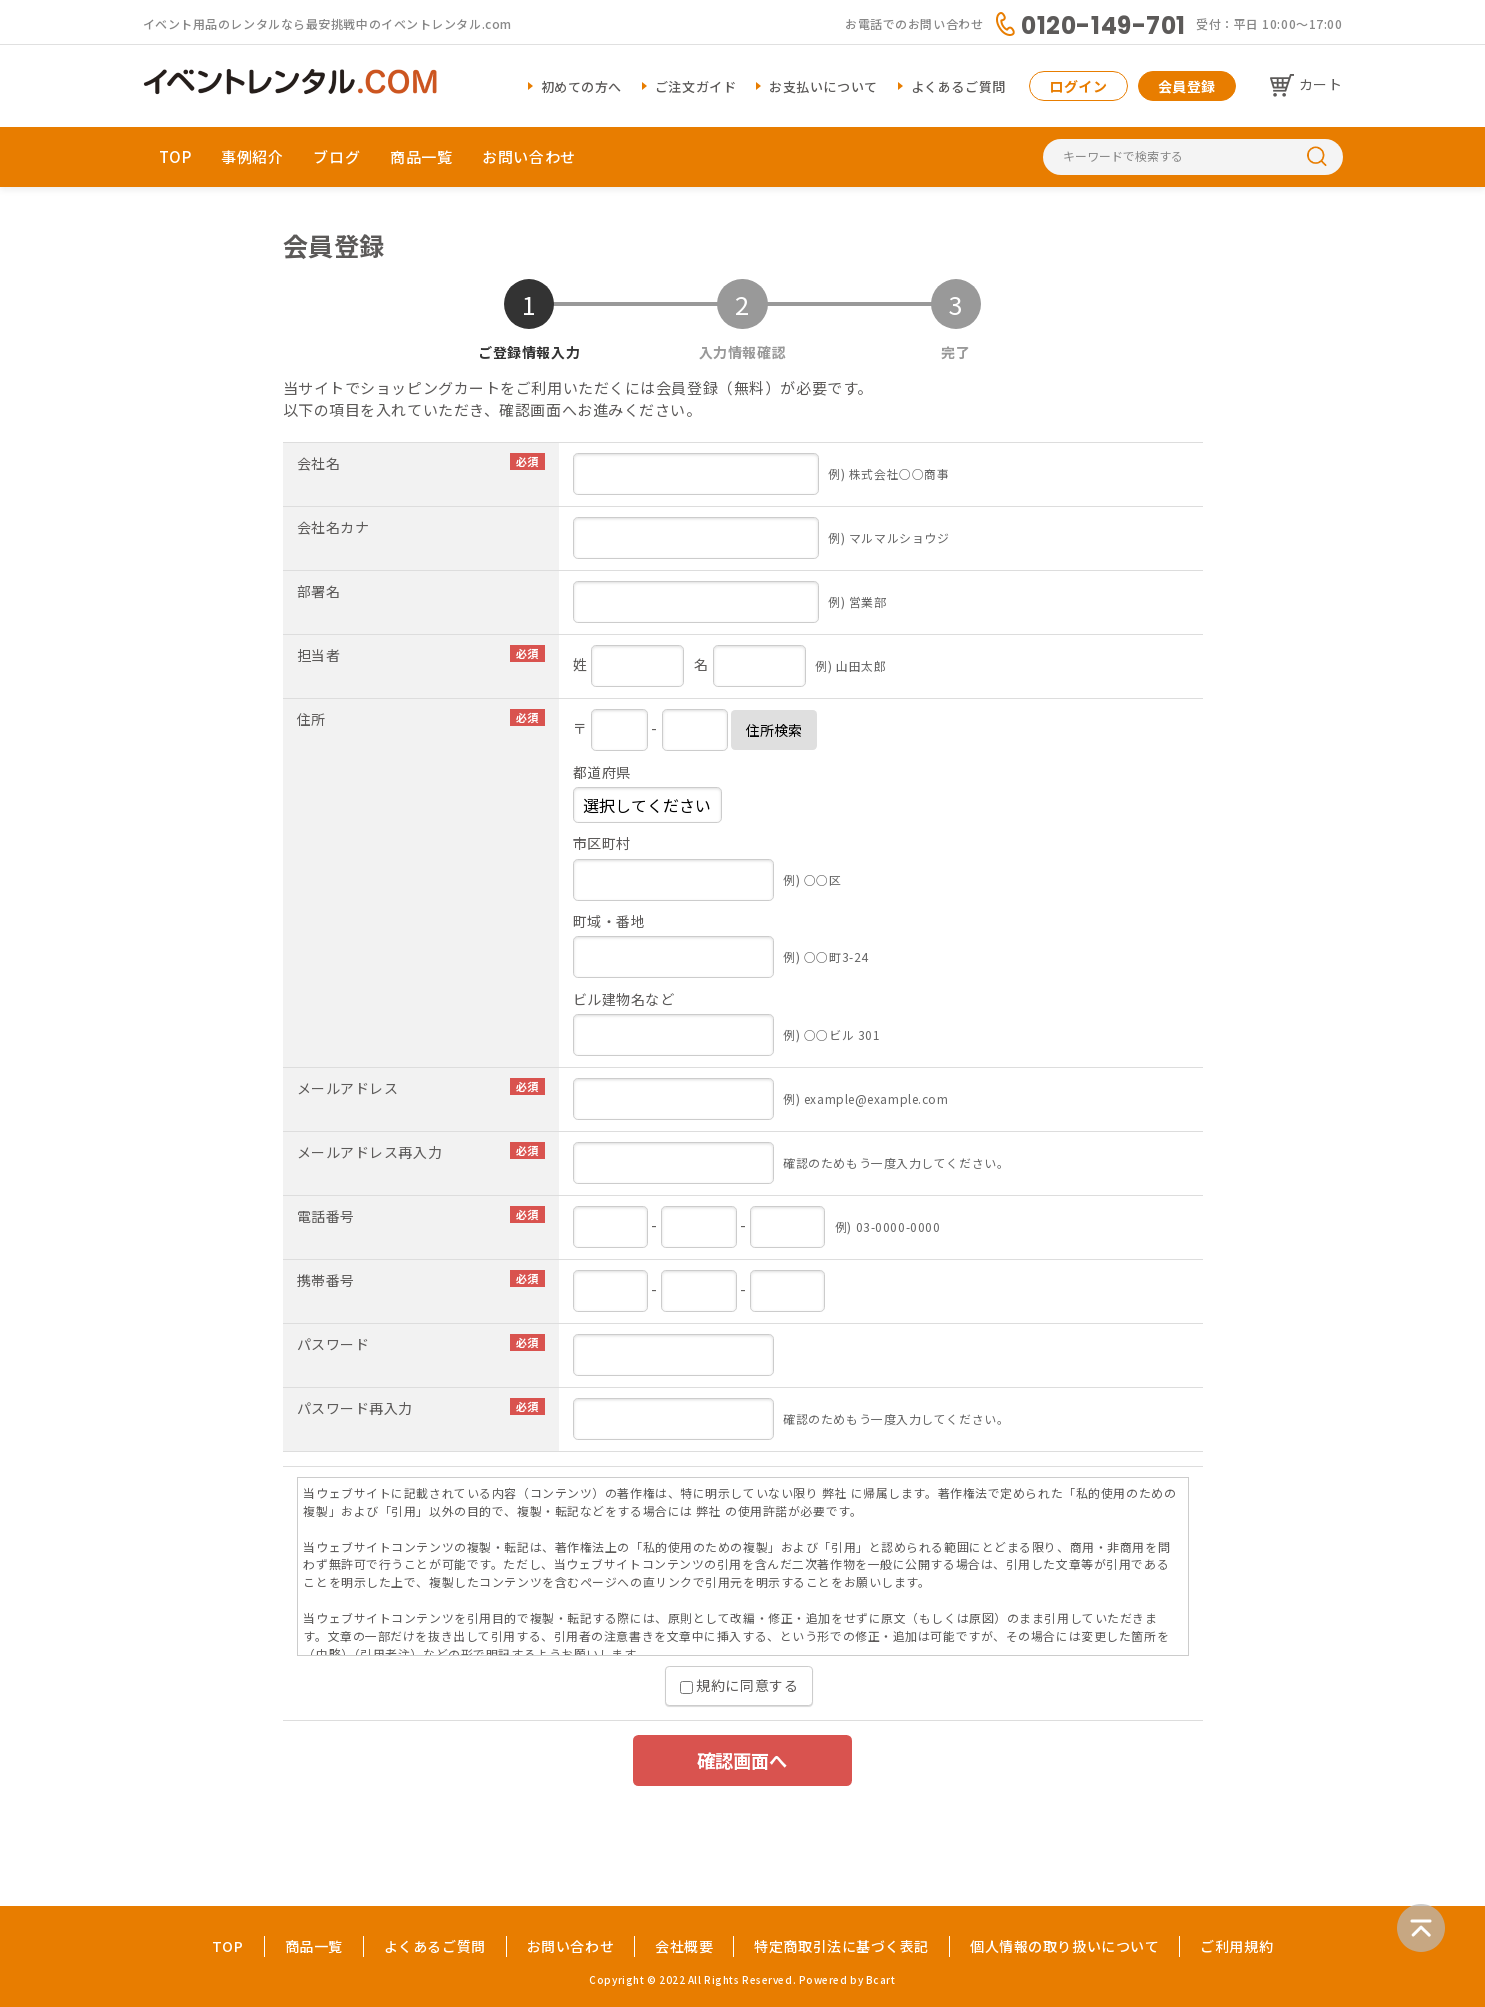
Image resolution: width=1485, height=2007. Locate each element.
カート (1321, 84)
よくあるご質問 (958, 86)
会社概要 (684, 1946)
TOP (175, 156)
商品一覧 (421, 156)
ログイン (1078, 86)
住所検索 (774, 730)
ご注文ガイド (695, 86)
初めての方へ (581, 86)
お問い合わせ (528, 156)
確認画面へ (742, 1760)
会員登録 (1187, 86)
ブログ (336, 156)
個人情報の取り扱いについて (1064, 1946)
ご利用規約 (1236, 1946)
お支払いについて (823, 86)
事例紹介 (252, 156)
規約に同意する (739, 1685)
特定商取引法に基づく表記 (841, 1946)
